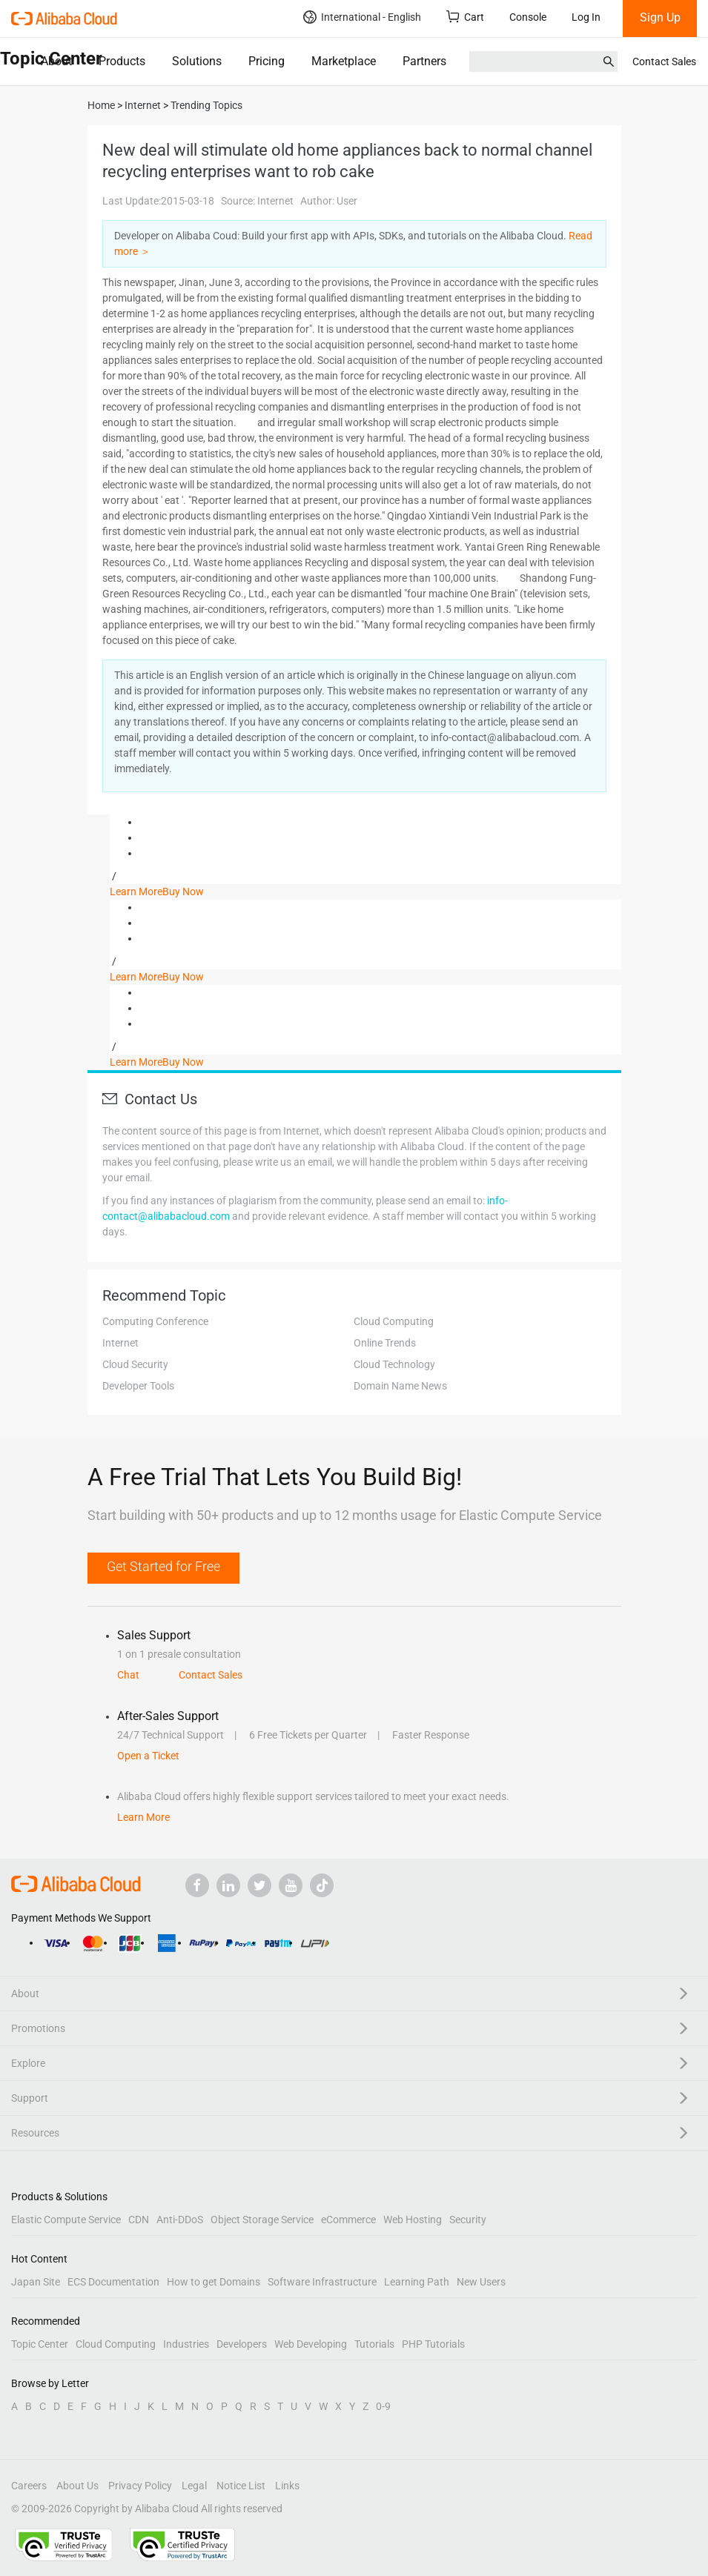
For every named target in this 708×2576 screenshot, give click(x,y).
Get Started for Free (163, 1566)
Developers (241, 2344)
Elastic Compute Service (66, 2219)
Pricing (266, 61)
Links (287, 2486)
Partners (424, 61)
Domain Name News (400, 1386)
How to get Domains (213, 2282)
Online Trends (385, 1343)
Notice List (240, 2486)
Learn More (136, 891)
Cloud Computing (394, 1321)
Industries (186, 2344)
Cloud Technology (394, 1364)
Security (467, 2219)
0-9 (383, 2406)
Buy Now (183, 891)
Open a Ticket (148, 1756)
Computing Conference (155, 1321)
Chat (128, 1675)
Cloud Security (135, 1364)
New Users (481, 2282)
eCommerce (348, 2219)
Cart (465, 16)
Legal (194, 2486)
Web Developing (310, 2344)
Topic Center (39, 2344)
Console (527, 17)
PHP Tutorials (433, 2344)
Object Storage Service (262, 2219)
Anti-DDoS (179, 2219)
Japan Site (35, 2282)
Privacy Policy (140, 2486)
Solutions (197, 61)
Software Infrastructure (322, 2282)
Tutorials (374, 2344)
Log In (586, 17)
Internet (120, 1343)
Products (122, 61)
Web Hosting (412, 2219)
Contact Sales (664, 61)
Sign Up (660, 17)
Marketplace (343, 61)
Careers (29, 2486)
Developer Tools (138, 1386)
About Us (77, 2486)
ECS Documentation (113, 2282)
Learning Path (416, 2282)
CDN (138, 2219)
